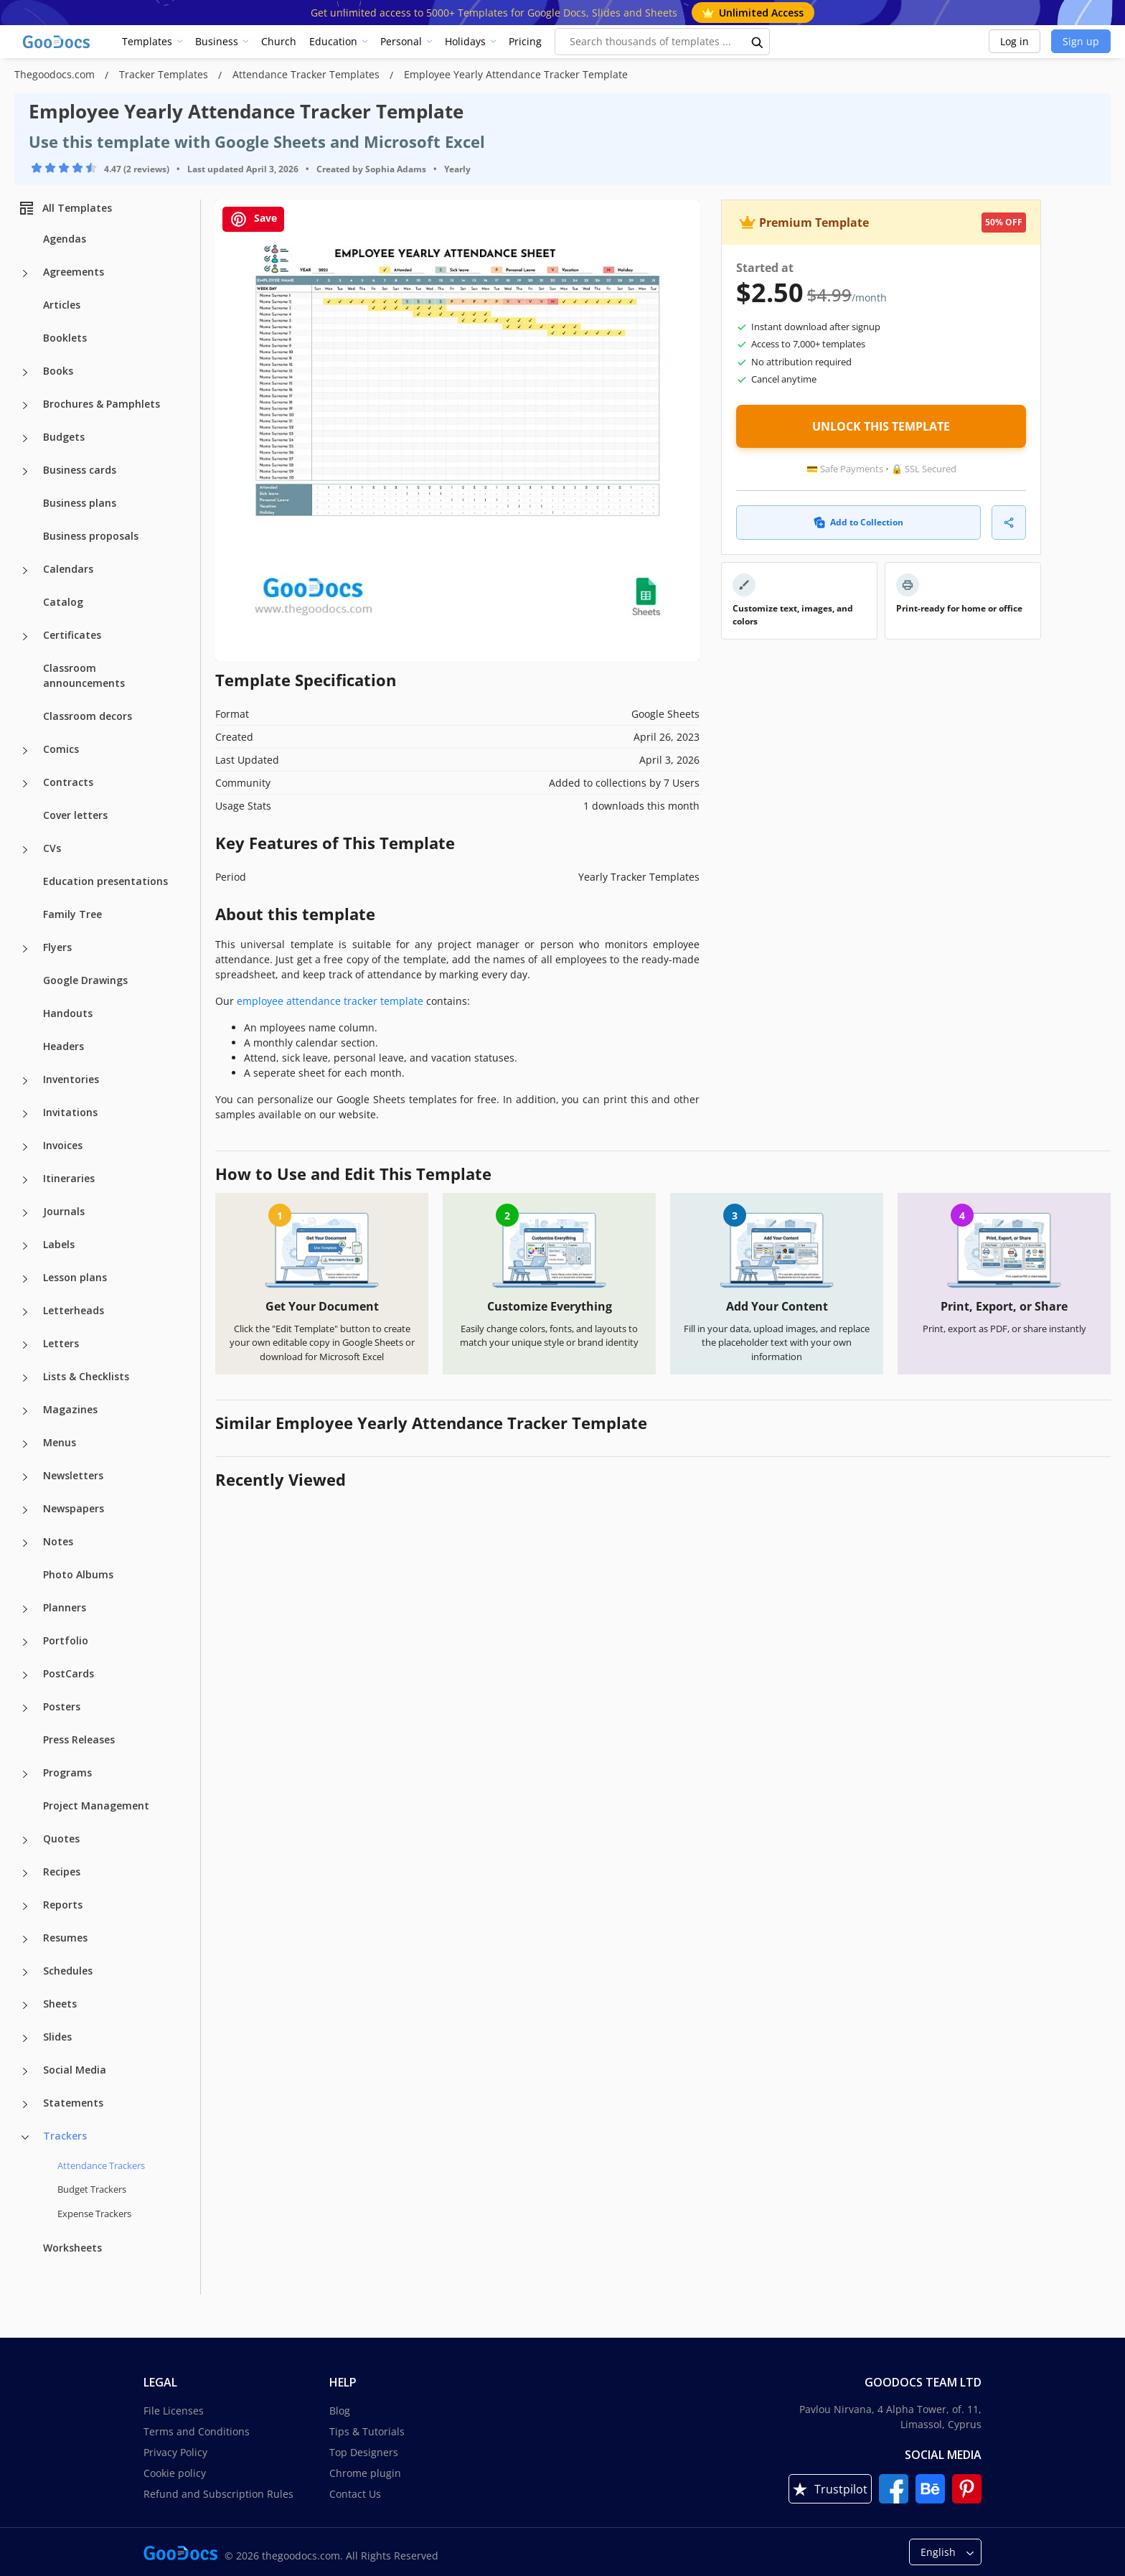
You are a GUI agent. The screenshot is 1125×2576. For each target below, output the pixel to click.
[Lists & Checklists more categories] (25, 1378)
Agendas (64, 238)
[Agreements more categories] (25, 273)
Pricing (525, 41)
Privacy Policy (175, 2452)
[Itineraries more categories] (25, 1180)
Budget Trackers (91, 2189)
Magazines (70, 1409)
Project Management (96, 1805)
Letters (61, 1343)
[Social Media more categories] (25, 2071)
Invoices (63, 1145)
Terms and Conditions (196, 2431)
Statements (73, 2102)
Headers (63, 1046)
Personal (401, 41)
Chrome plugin (365, 2473)
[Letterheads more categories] (25, 1312)
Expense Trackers (94, 2213)
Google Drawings (85, 980)
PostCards (68, 1673)
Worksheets (72, 2247)
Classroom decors (87, 716)
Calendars (68, 569)
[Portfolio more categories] (25, 1642)
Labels (59, 1244)
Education (333, 41)
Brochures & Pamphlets (101, 404)
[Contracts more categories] (25, 784)
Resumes (65, 1937)
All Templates (65, 208)
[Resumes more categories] (25, 1939)
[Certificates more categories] (25, 636)
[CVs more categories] (25, 850)
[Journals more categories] (25, 1213)
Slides (57, 2036)
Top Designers (363, 2452)
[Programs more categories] (25, 1774)
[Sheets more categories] (25, 2005)
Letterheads (73, 1310)
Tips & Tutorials (367, 2431)
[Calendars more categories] (25, 570)
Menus (59, 1442)
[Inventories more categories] (25, 1081)
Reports (63, 1904)
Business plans (79, 503)
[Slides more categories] (25, 2038)
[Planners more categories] (25, 1609)
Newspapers (73, 1508)
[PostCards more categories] (25, 1675)
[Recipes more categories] (25, 1873)
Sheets (60, 2003)
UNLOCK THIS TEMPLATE (881, 426)
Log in (1014, 41)
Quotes (61, 1838)
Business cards (79, 470)
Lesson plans (75, 1277)
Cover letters (75, 815)
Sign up (1081, 41)
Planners (64, 1607)
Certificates (72, 635)
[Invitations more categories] (25, 1114)
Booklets (65, 338)
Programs (67, 1772)
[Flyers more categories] (25, 949)
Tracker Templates (165, 74)
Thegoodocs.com (56, 74)
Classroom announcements (84, 675)
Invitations (70, 1112)
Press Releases (79, 1739)
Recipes (61, 1871)
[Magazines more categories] (25, 1411)
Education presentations (105, 881)
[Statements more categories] (25, 2104)
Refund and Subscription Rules (218, 2494)
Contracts (68, 782)
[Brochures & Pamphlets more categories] (25, 405)
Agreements (73, 271)
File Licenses (173, 2410)
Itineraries (69, 1178)
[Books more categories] (25, 372)
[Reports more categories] (25, 1906)
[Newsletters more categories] (25, 1477)
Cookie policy (174, 2473)
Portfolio (65, 1640)
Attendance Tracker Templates (307, 74)
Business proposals (90, 536)
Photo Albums (78, 1574)
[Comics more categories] (25, 751)
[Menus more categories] (25, 1444)
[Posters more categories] (25, 1708)
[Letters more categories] (25, 1345)
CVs (52, 848)
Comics (61, 749)
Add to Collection (858, 522)
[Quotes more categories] (25, 1840)
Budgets (64, 437)
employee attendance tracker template (330, 1001)
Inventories (71, 1079)
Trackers (65, 2135)
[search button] (757, 41)
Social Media (74, 2069)
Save (253, 219)
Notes (58, 1541)
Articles (61, 305)
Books (58, 371)
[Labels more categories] (25, 1246)
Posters (61, 1706)
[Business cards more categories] (25, 471)
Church (278, 41)
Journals (64, 1211)
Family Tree (72, 914)
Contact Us (355, 2494)
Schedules (68, 1970)
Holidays (465, 41)
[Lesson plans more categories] (25, 1279)
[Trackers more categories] (25, 2137)
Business (216, 41)
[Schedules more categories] (25, 1972)
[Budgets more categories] (25, 438)
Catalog (63, 602)
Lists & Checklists (86, 1376)
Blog (339, 2410)
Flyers (57, 947)
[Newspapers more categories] (25, 1510)
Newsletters (73, 1475)
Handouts (68, 1013)
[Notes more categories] (25, 1543)
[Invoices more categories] (25, 1147)
